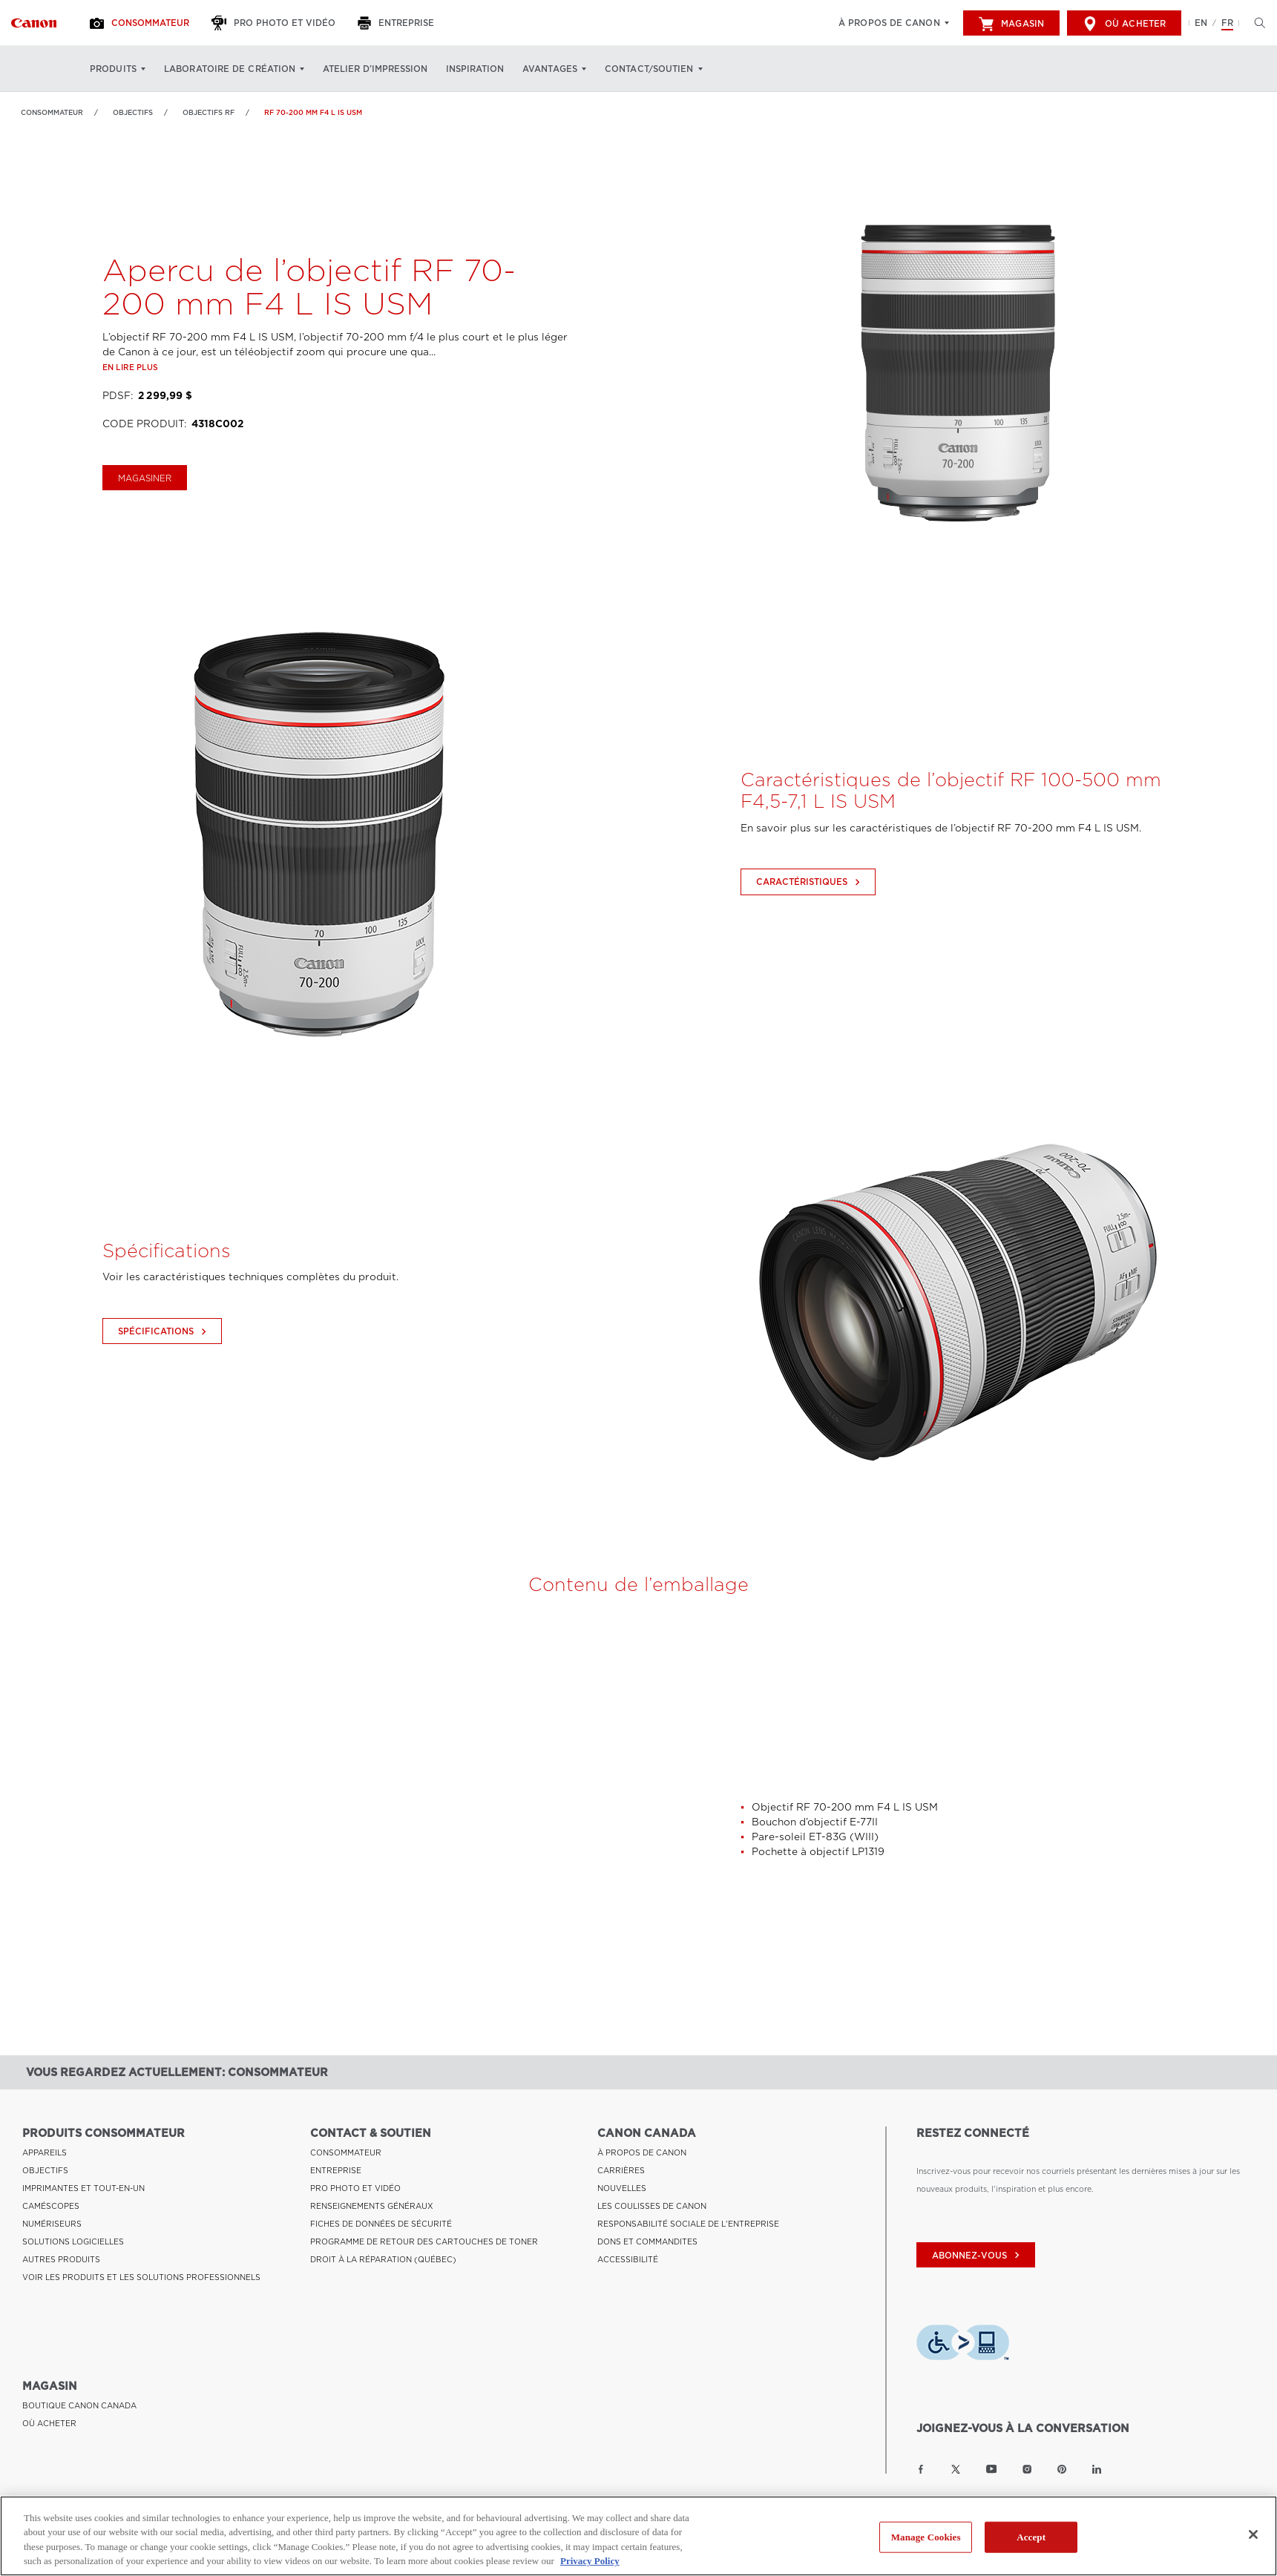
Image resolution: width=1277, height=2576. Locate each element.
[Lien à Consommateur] (33, 23)
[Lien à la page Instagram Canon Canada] (1026, 2469)
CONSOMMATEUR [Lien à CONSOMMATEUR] (345, 2152)
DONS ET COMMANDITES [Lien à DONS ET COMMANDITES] (647, 2241)
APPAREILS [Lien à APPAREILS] (44, 2152)
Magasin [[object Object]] (1011, 23)
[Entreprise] (397, 23)
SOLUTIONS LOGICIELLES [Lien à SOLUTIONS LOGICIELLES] (73, 2241)
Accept (1031, 2537)
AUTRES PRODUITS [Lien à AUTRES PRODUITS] (61, 2259)
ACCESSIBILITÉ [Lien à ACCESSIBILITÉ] (627, 2259)
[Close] (1253, 2534)
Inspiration (475, 69)
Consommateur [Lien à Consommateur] (52, 112)
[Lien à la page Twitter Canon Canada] (955, 2469)
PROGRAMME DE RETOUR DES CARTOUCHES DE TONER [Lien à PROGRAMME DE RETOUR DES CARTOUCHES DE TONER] (424, 2241)
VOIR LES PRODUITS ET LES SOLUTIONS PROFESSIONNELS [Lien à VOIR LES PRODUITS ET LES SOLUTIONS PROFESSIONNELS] (141, 2277)
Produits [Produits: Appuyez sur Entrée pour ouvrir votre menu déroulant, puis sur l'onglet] (113, 69)
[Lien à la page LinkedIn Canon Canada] (1096, 2469)
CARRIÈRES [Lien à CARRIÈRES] (621, 2170)
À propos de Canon (889, 23)
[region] (638, 2536)
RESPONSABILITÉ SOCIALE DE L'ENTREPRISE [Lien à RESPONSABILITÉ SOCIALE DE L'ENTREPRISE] (688, 2223)
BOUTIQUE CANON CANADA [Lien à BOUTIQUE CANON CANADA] (79, 2405)
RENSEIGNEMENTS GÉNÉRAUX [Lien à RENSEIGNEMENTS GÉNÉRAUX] (371, 2205)
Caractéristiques (810, 946)
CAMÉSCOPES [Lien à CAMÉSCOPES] (50, 2205)
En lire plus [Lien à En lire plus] (130, 431)
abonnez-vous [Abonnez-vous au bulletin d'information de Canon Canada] (977, 2255)
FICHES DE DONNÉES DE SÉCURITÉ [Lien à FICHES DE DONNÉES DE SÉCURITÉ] (381, 2223)
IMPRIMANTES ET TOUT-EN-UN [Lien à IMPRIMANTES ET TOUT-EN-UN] (83, 2188)
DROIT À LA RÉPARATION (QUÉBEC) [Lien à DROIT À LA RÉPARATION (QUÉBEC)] (383, 2259)
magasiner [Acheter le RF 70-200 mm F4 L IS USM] (144, 542)
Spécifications (164, 1396)
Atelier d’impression (375, 69)
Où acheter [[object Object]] (1124, 23)
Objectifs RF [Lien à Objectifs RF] (208, 112)
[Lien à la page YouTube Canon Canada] (991, 2469)
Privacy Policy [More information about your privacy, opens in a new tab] (590, 2560)
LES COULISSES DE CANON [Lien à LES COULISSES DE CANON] (651, 2205)
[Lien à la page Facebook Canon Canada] (920, 2469)
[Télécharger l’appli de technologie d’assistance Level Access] (962, 2345)
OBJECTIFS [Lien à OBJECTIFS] (133, 112)
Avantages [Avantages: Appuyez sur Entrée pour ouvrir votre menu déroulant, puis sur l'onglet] (549, 69)
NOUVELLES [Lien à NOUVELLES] (621, 2188)
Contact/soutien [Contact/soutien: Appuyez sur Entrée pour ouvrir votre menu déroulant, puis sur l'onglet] (649, 69)
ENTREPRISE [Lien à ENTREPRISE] (335, 2170)
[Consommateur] (141, 23)
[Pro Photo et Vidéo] (275, 23)
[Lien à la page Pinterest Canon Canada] (1061, 2469)
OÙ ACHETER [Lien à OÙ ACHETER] (49, 2423)
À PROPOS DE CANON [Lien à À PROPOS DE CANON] (641, 2152)
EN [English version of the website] (1201, 23)
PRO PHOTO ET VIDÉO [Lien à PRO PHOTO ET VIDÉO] (355, 2188)
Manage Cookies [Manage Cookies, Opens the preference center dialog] (926, 2537)
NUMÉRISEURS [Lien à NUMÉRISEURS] (52, 2223)
